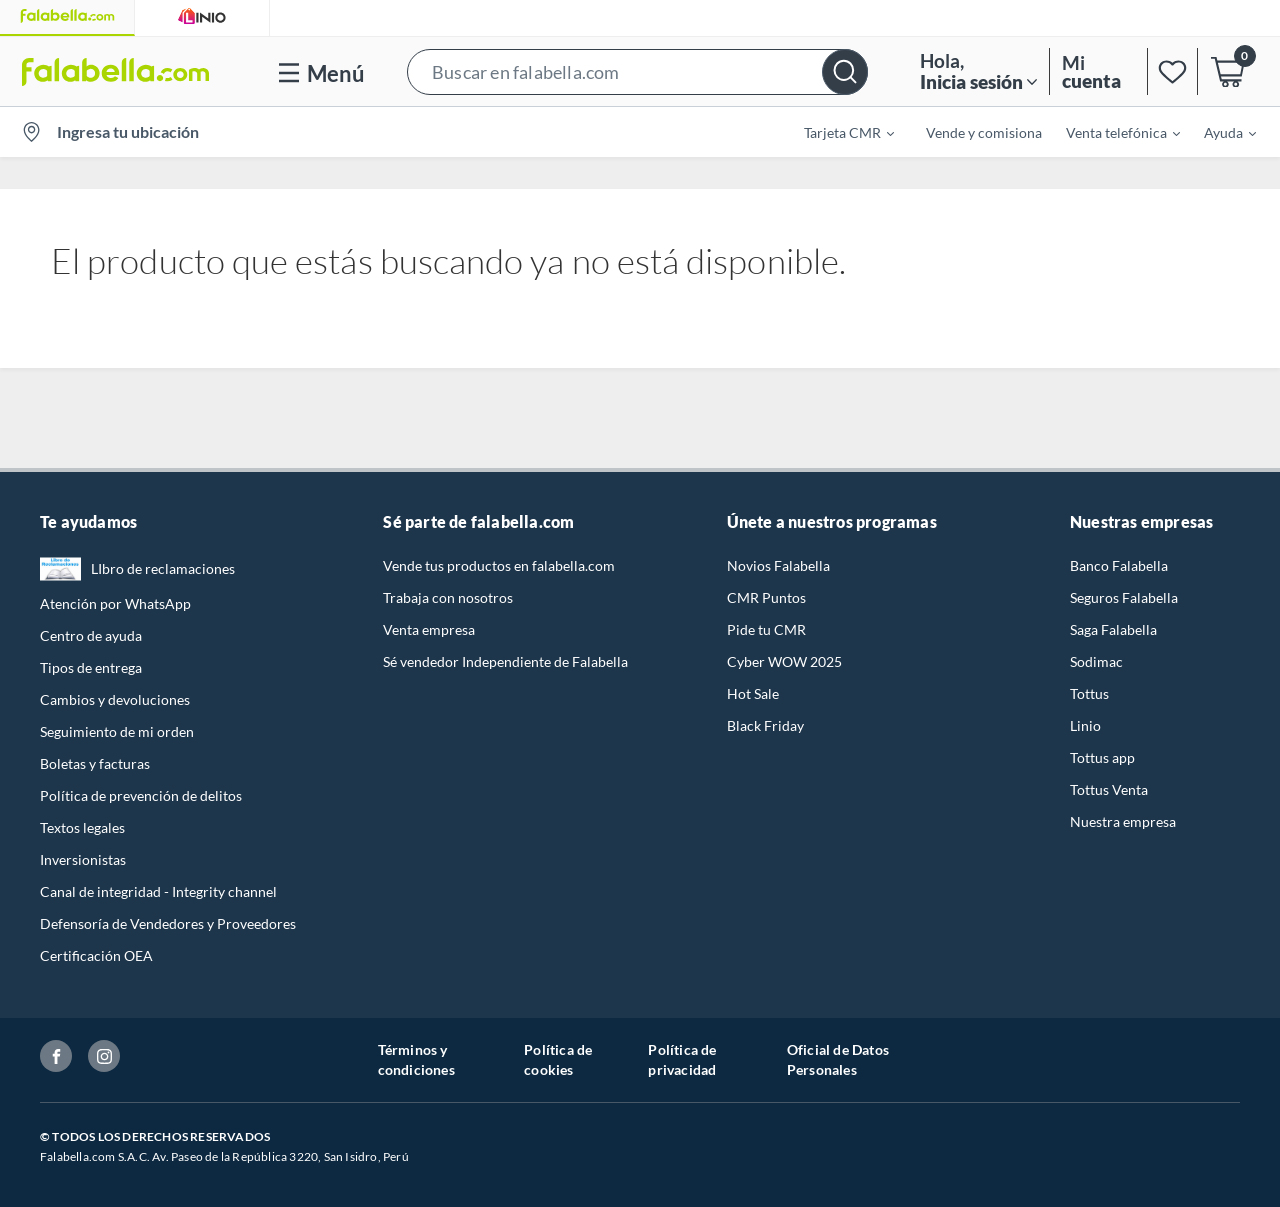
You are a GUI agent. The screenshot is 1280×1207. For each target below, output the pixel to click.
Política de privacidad (682, 1059)
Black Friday (765, 725)
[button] (637, 71)
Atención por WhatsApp (115, 603)
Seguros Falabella (1124, 597)
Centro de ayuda (91, 635)
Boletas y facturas (95, 763)
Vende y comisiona (984, 132)
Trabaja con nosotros (448, 597)
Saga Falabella (1113, 629)
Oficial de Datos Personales (838, 1059)
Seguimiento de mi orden (117, 731)
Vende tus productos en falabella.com (499, 565)
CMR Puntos (766, 597)
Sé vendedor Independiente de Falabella (505, 661)
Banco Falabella (1119, 565)
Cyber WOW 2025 (784, 661)
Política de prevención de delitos (141, 795)
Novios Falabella (778, 565)
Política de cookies (558, 1059)
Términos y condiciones (416, 1059)
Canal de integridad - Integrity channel (158, 891)
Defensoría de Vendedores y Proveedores (168, 923)
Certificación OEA (96, 955)
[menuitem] (837, 132)
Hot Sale (753, 693)
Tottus (1089, 693)
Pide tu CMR (766, 629)
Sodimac (1096, 661)
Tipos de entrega (91, 667)
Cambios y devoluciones (115, 699)
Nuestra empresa (1123, 821)
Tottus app (1102, 757)
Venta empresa (429, 629)
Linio (1085, 725)
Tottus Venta (1109, 789)
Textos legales (82, 827)
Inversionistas (83, 859)
